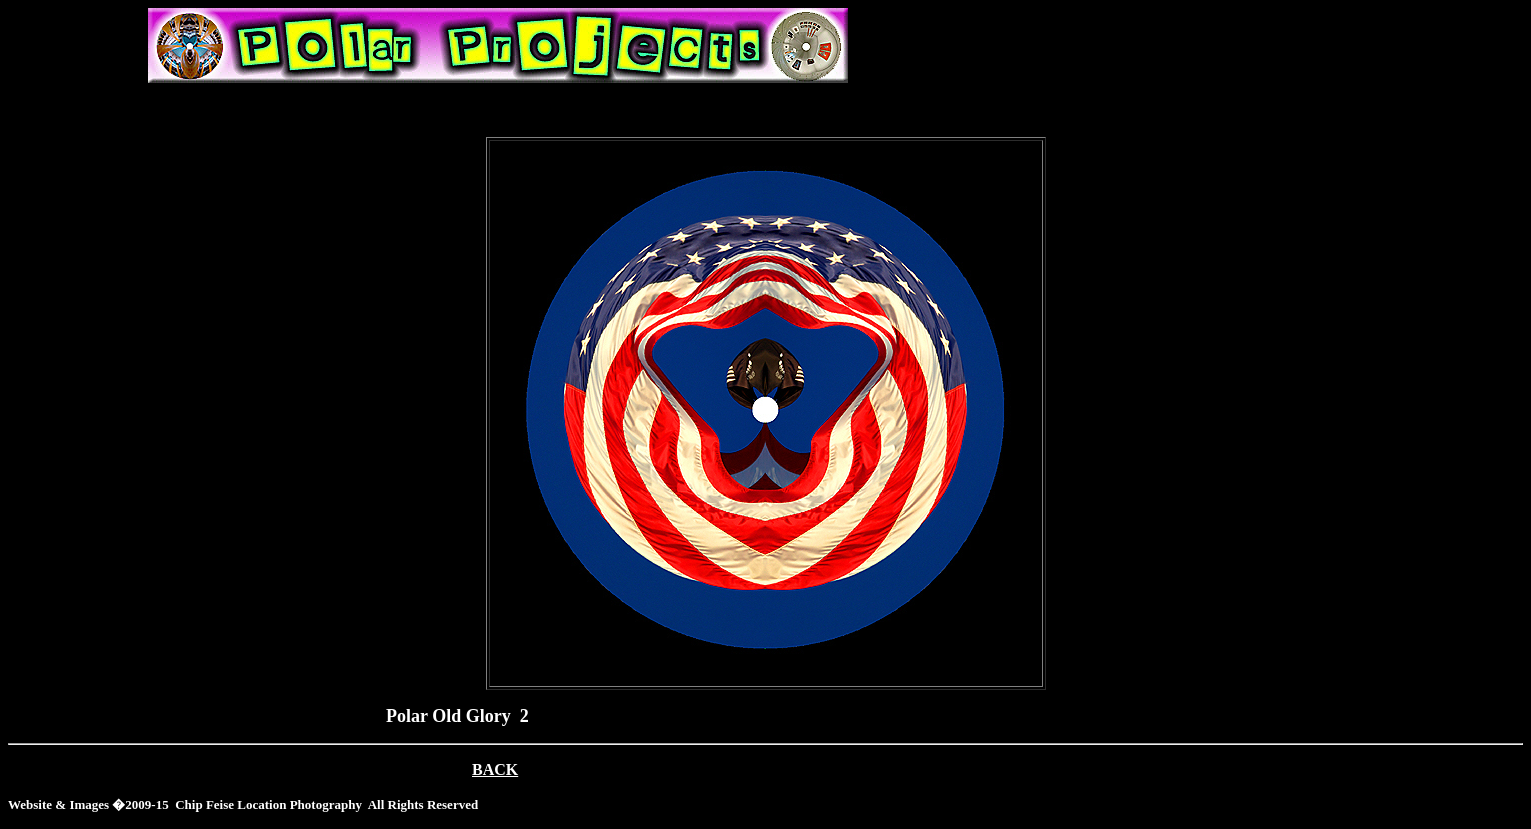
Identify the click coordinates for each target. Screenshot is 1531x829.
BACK (495, 769)
